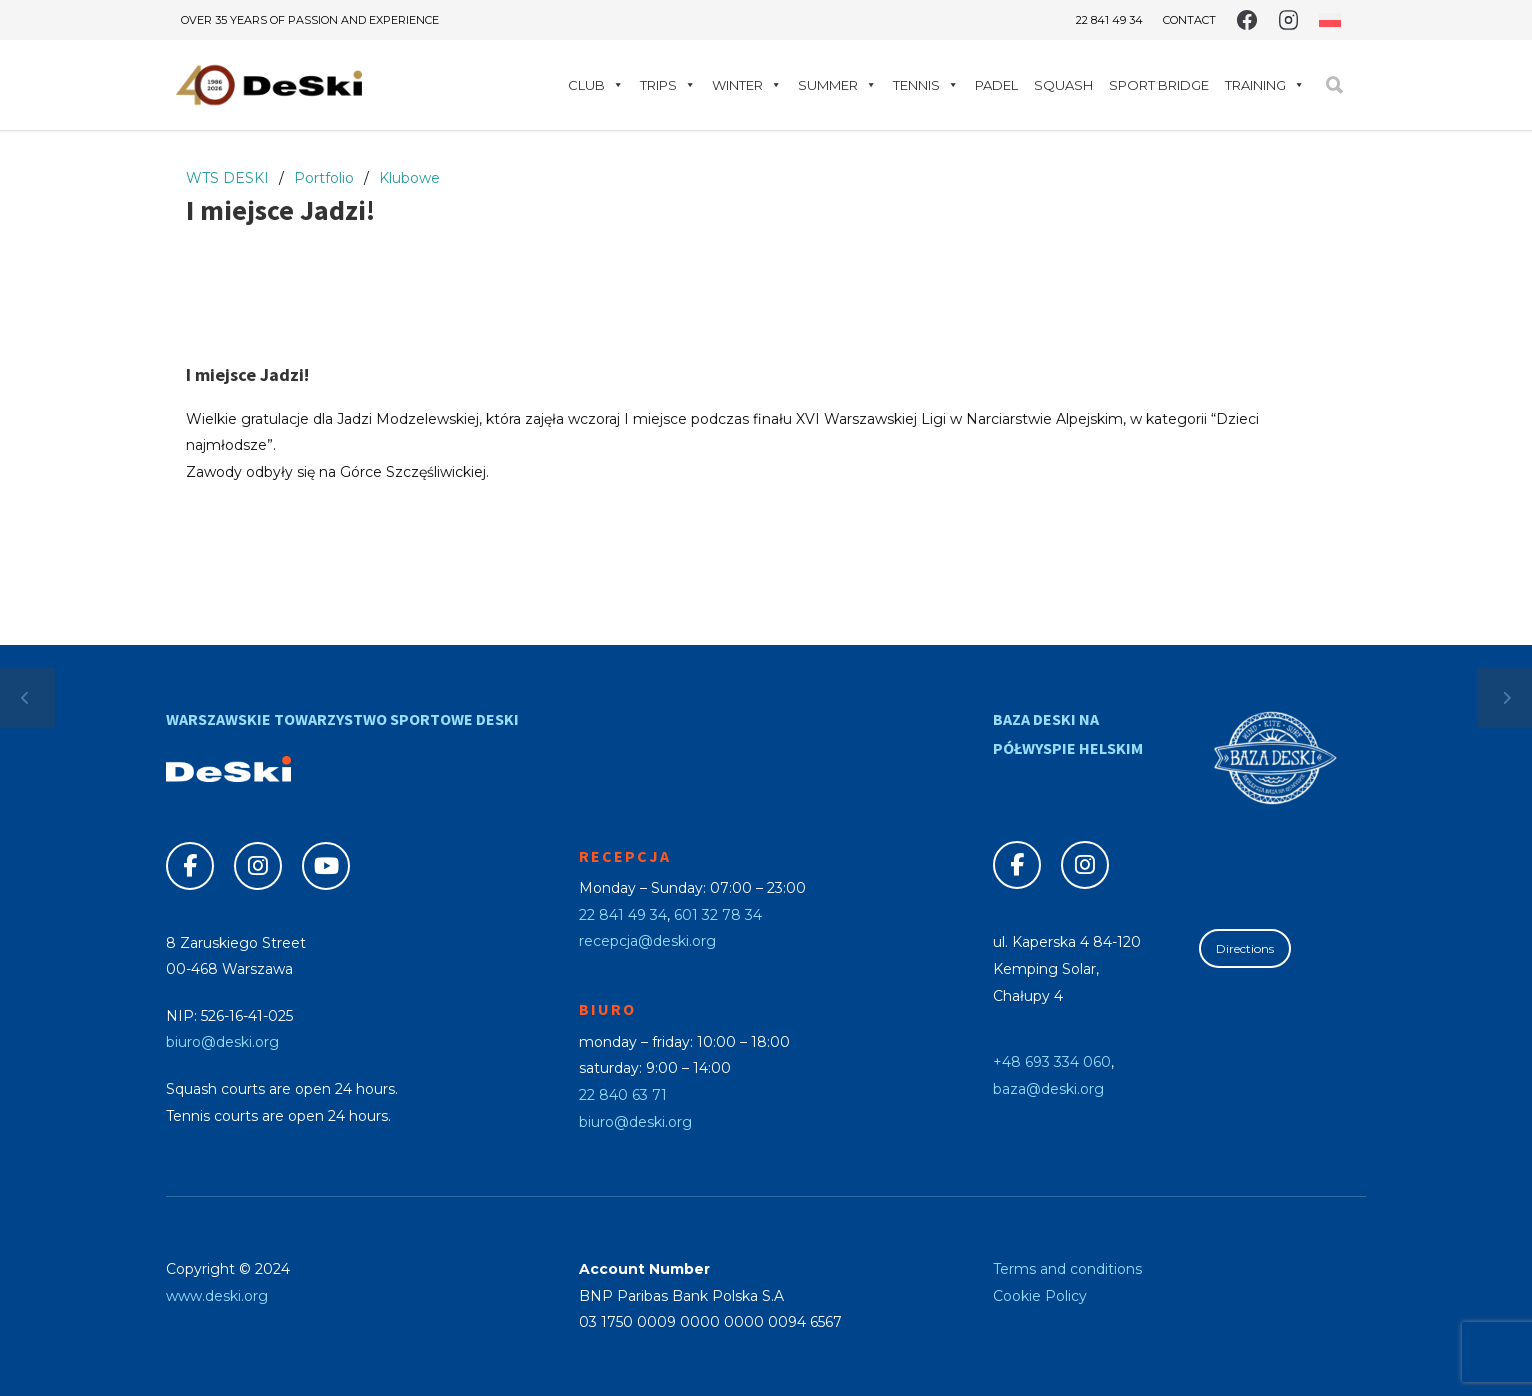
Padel (996, 85)
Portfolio (324, 178)
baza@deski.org (1048, 1089)
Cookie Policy (1040, 1296)
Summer (837, 85)
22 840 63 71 (623, 1095)
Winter (747, 85)
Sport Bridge (1159, 85)
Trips (668, 85)
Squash (1063, 85)
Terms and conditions (1067, 1269)
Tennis (926, 85)
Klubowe (409, 178)
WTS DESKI (227, 178)
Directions (1245, 948)
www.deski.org (217, 1296)
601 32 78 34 (718, 915)
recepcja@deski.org (647, 941)
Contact (1189, 20)
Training (1265, 85)
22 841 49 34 (1109, 20)
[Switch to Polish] (1330, 20)
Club (596, 85)
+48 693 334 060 (1052, 1062)
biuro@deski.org (222, 1042)
